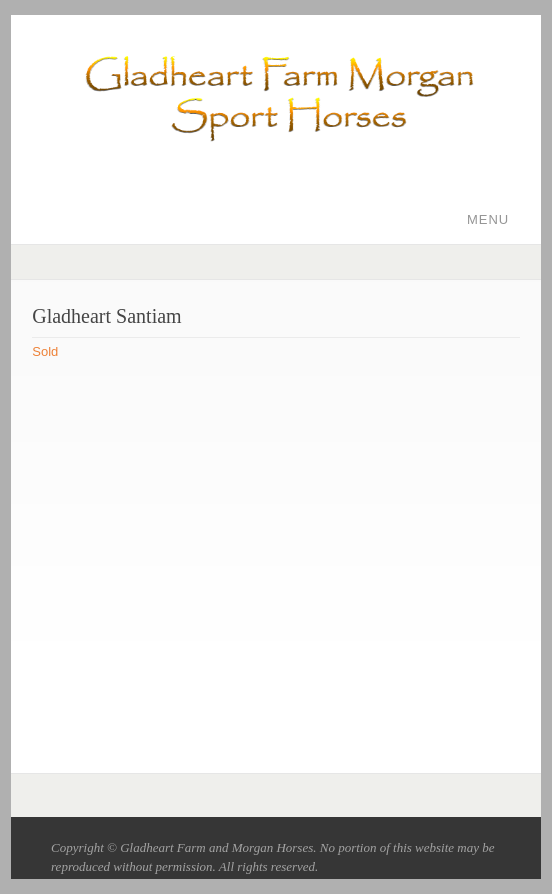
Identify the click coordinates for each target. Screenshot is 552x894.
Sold (45, 351)
